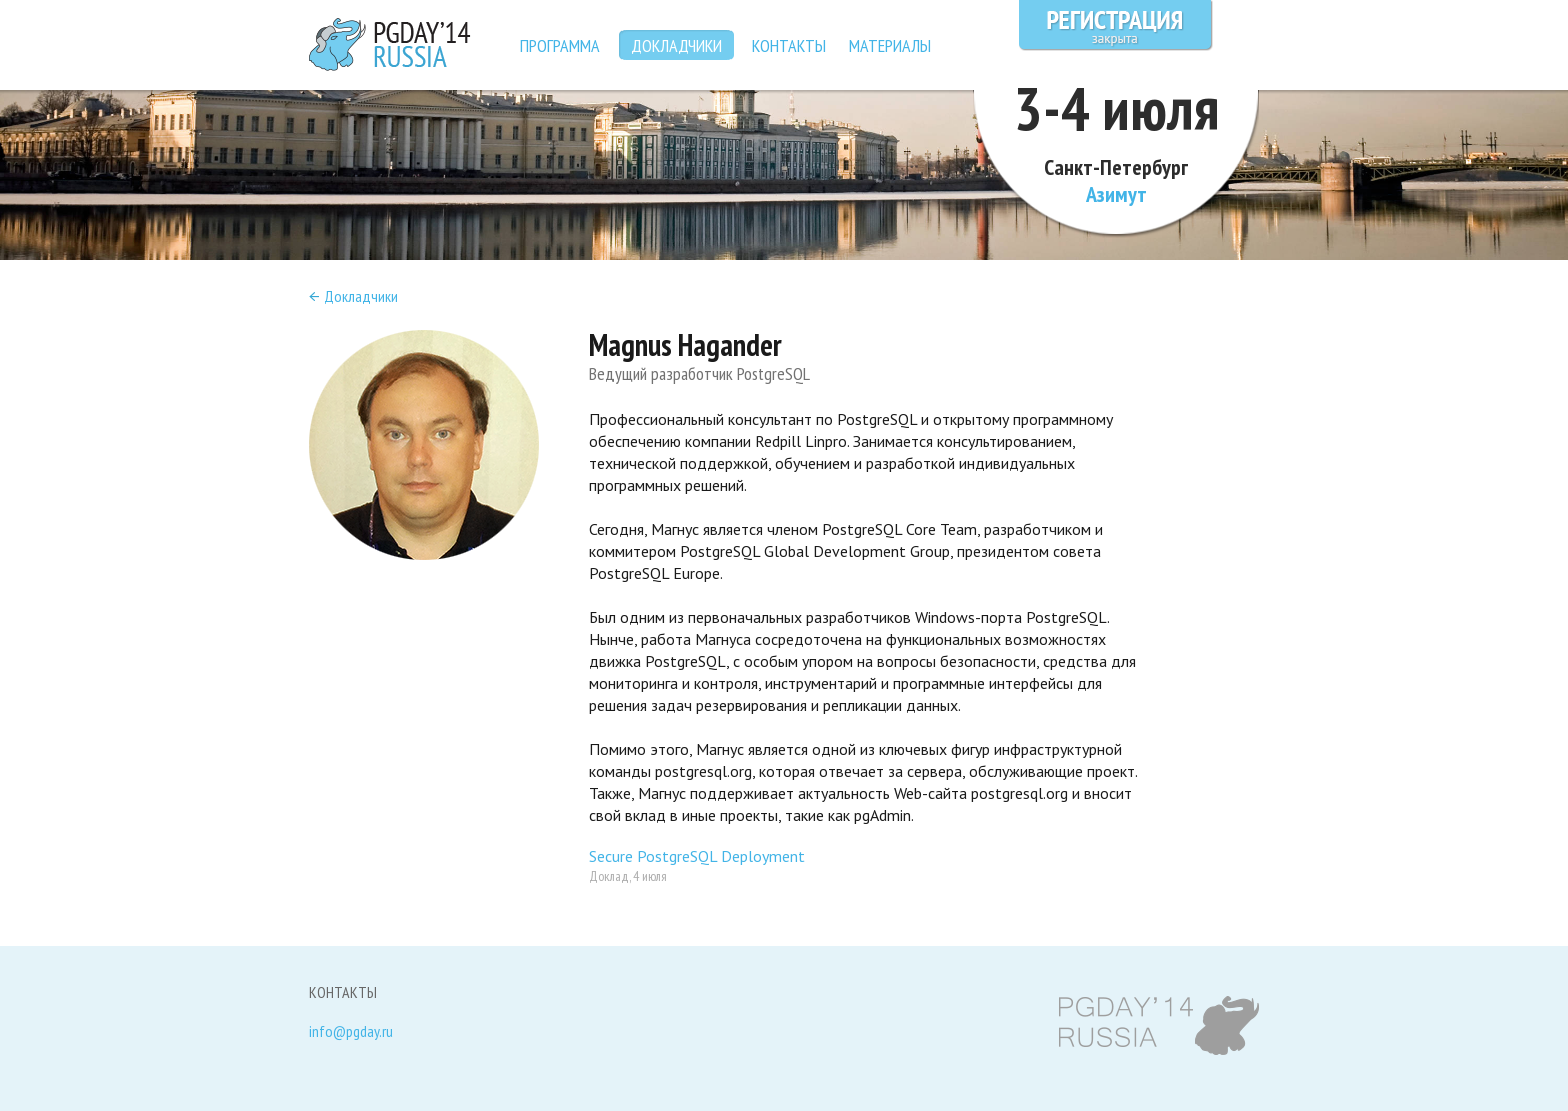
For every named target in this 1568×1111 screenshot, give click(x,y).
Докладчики (361, 296)
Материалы (890, 45)
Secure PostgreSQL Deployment (697, 856)
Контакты (789, 45)
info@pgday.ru (351, 1031)
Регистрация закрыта (1116, 25)
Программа (560, 45)
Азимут (1116, 194)
